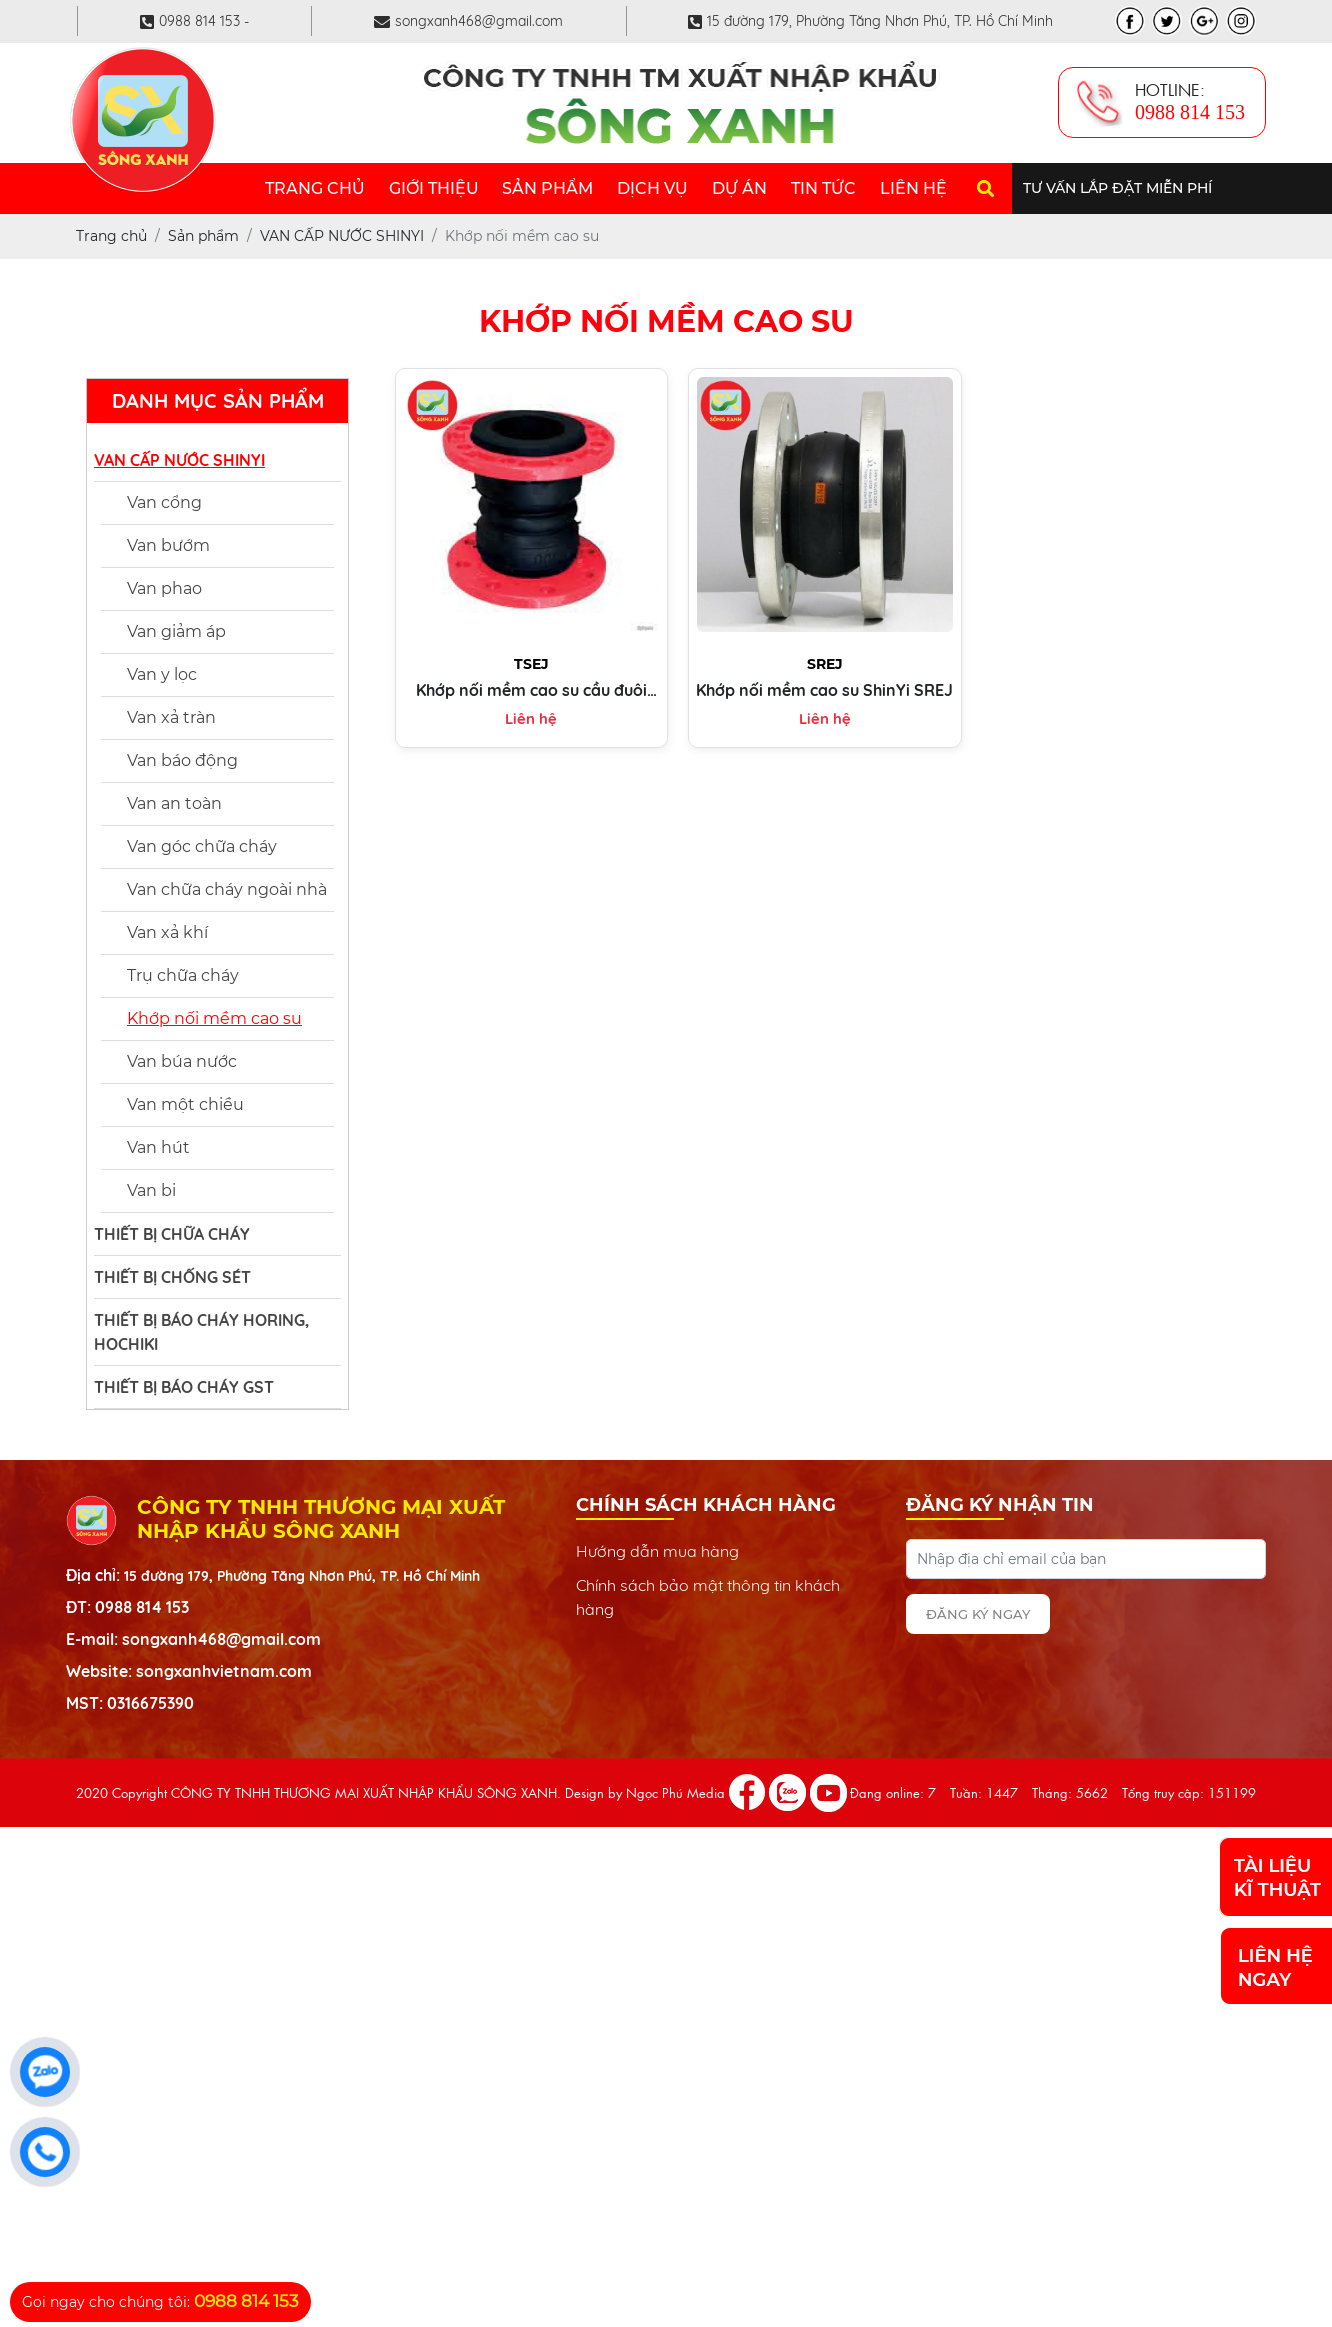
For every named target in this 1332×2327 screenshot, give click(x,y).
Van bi (151, 1190)
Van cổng (164, 502)
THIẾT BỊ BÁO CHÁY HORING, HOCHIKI (201, 1332)
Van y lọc (162, 674)
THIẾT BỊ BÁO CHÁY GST (184, 1387)
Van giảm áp (176, 631)
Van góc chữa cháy (202, 846)
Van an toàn (174, 803)
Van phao (164, 588)
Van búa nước (182, 1061)
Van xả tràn (171, 717)
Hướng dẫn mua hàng (657, 1551)
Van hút (158, 1147)
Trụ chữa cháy (183, 975)
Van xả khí (167, 932)
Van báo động (182, 760)
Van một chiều (185, 1104)
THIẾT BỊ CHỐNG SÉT (172, 1277)
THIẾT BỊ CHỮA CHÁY (172, 1234)
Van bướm (168, 545)
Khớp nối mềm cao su (214, 1018)
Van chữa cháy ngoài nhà (227, 889)
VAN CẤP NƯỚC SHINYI (179, 460)
